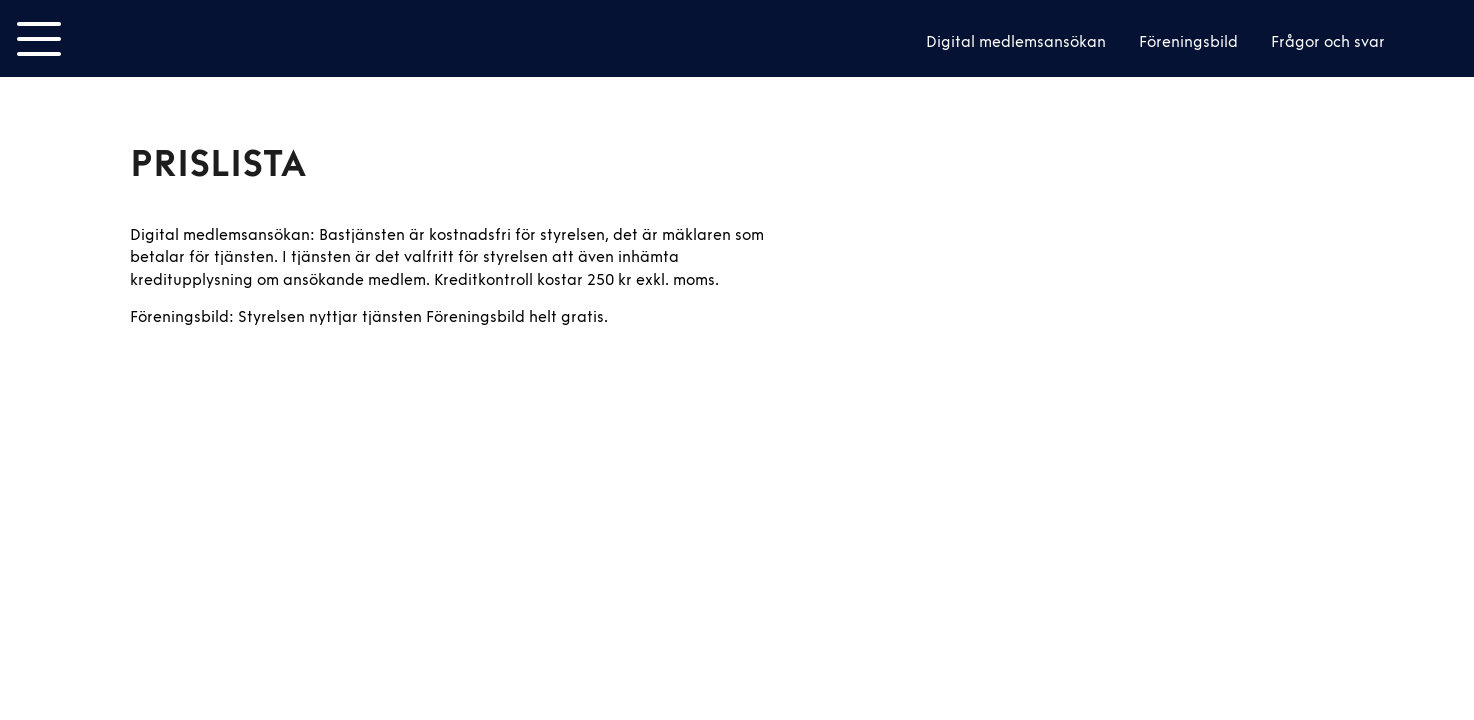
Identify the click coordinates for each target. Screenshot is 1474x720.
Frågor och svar (1328, 42)
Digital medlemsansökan (1016, 42)
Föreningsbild (1188, 42)
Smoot (152, 39)
